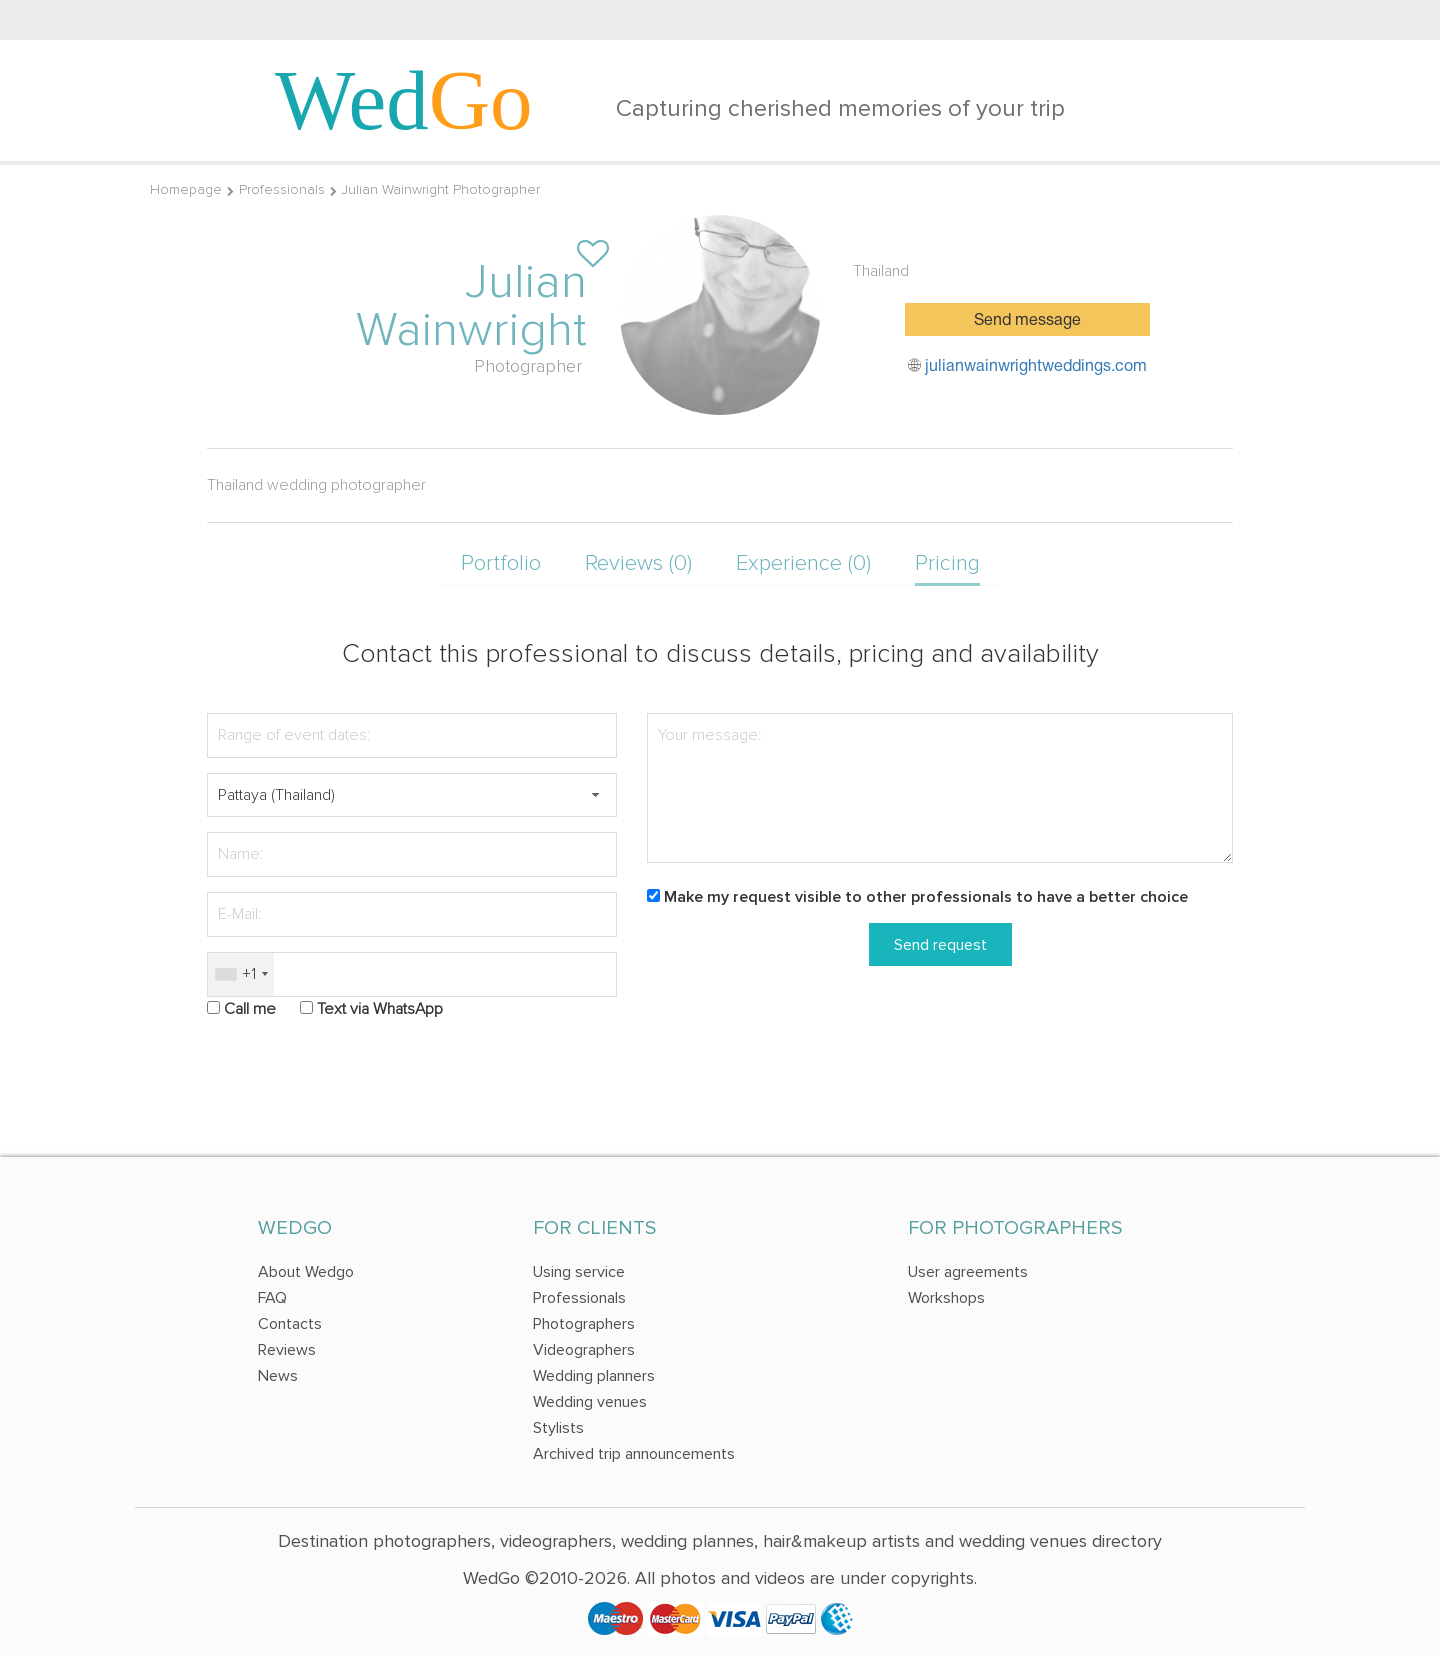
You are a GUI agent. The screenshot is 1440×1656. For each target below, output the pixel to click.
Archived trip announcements (634, 1454)
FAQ (272, 1298)
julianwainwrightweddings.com (1036, 367)
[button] (595, 795)
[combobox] (241, 974)
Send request (940, 945)
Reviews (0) (638, 563)
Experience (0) (803, 563)
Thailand (881, 271)
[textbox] (412, 795)
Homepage (186, 189)
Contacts (290, 1324)
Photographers (584, 1324)
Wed (404, 100)
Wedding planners (594, 1376)
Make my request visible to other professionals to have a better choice (926, 897)
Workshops (946, 1298)
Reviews (287, 1350)
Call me (250, 1009)
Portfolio (501, 563)
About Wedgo (306, 1272)
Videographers (584, 1350)
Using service (579, 1272)
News (278, 1376)
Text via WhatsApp (380, 1009)
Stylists (558, 1428)
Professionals (282, 189)
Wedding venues (590, 1402)
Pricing (947, 563)
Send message (1027, 321)
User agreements (968, 1272)
